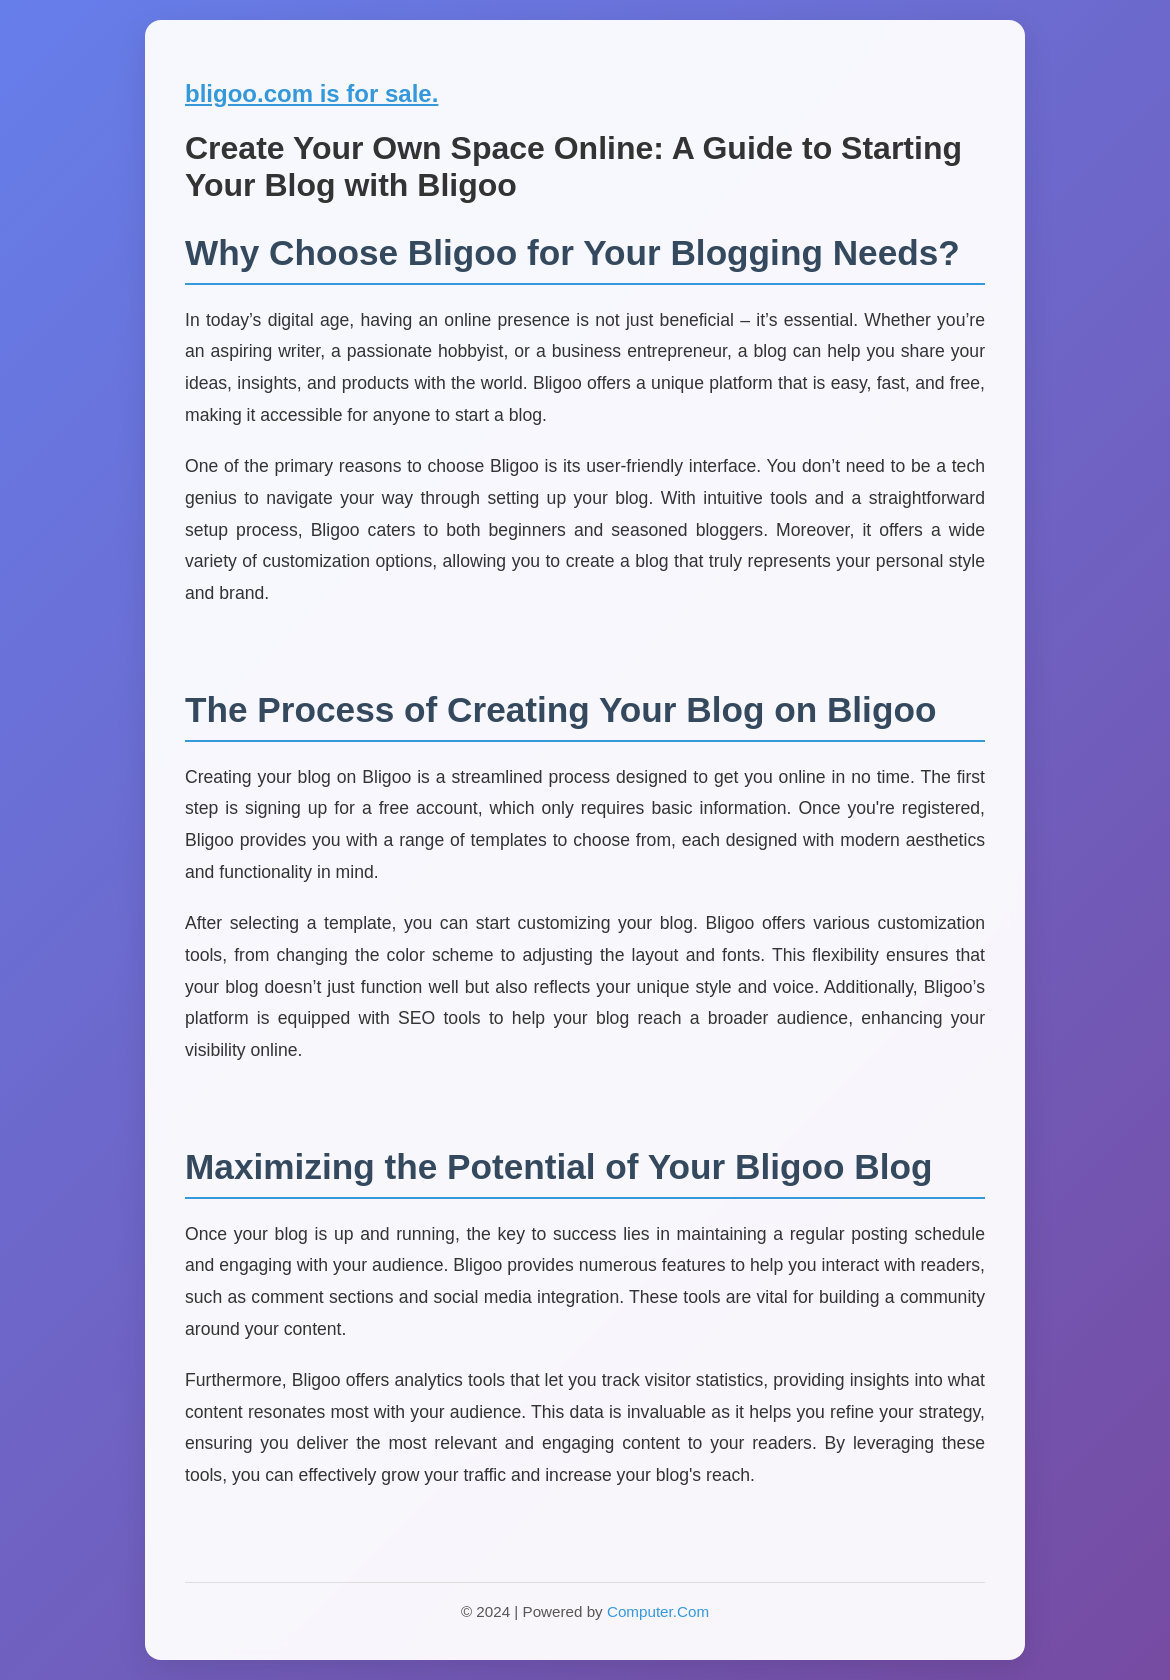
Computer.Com (658, 1611)
